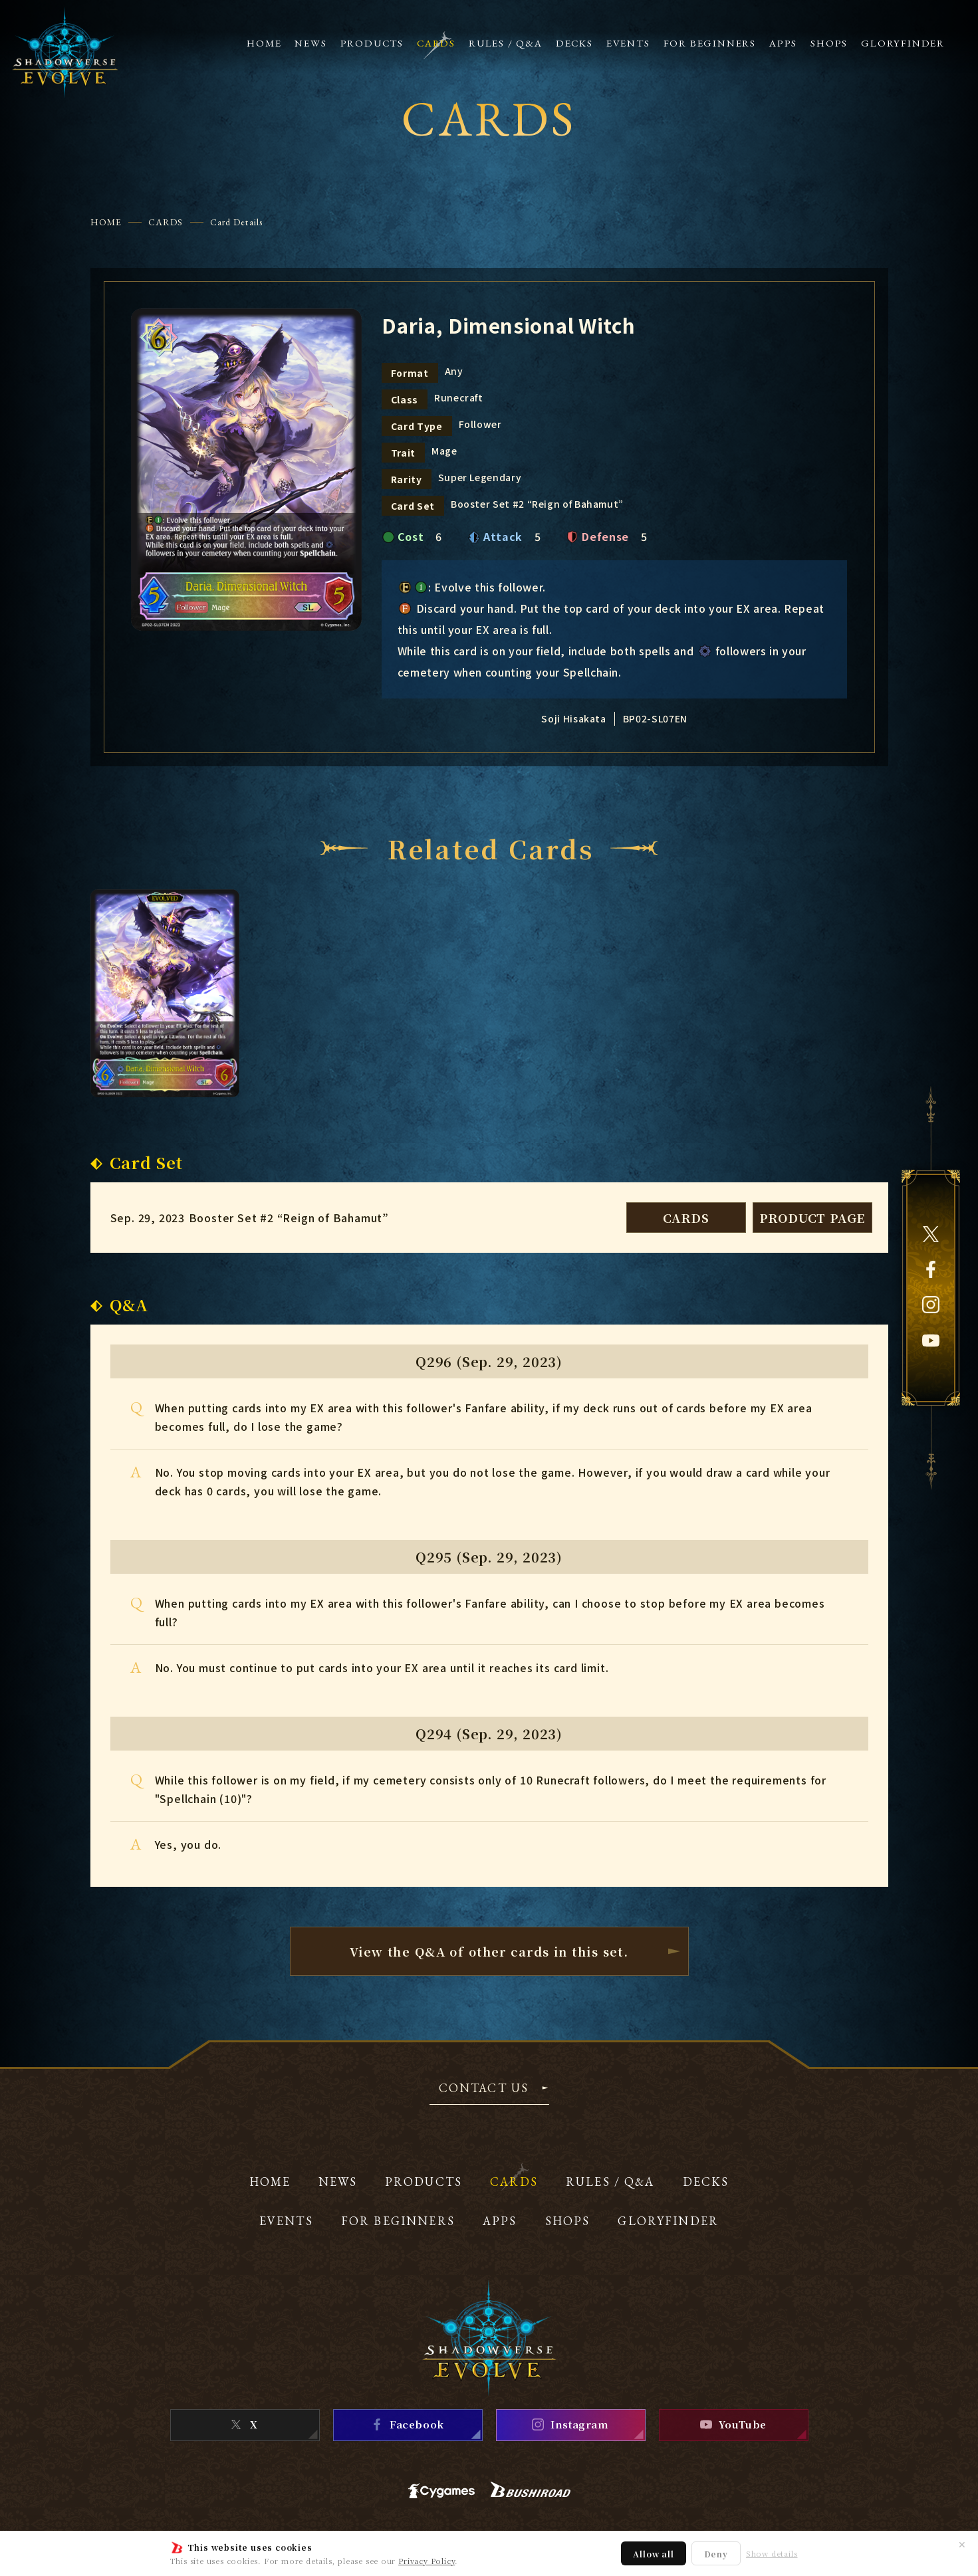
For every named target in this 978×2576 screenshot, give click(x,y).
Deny (716, 2553)
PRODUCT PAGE (812, 1217)
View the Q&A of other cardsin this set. (489, 1951)
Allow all (653, 2553)
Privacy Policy (426, 2560)
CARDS (165, 222)
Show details (772, 2553)
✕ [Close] (962, 2544)
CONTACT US (484, 2088)
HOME (106, 222)
